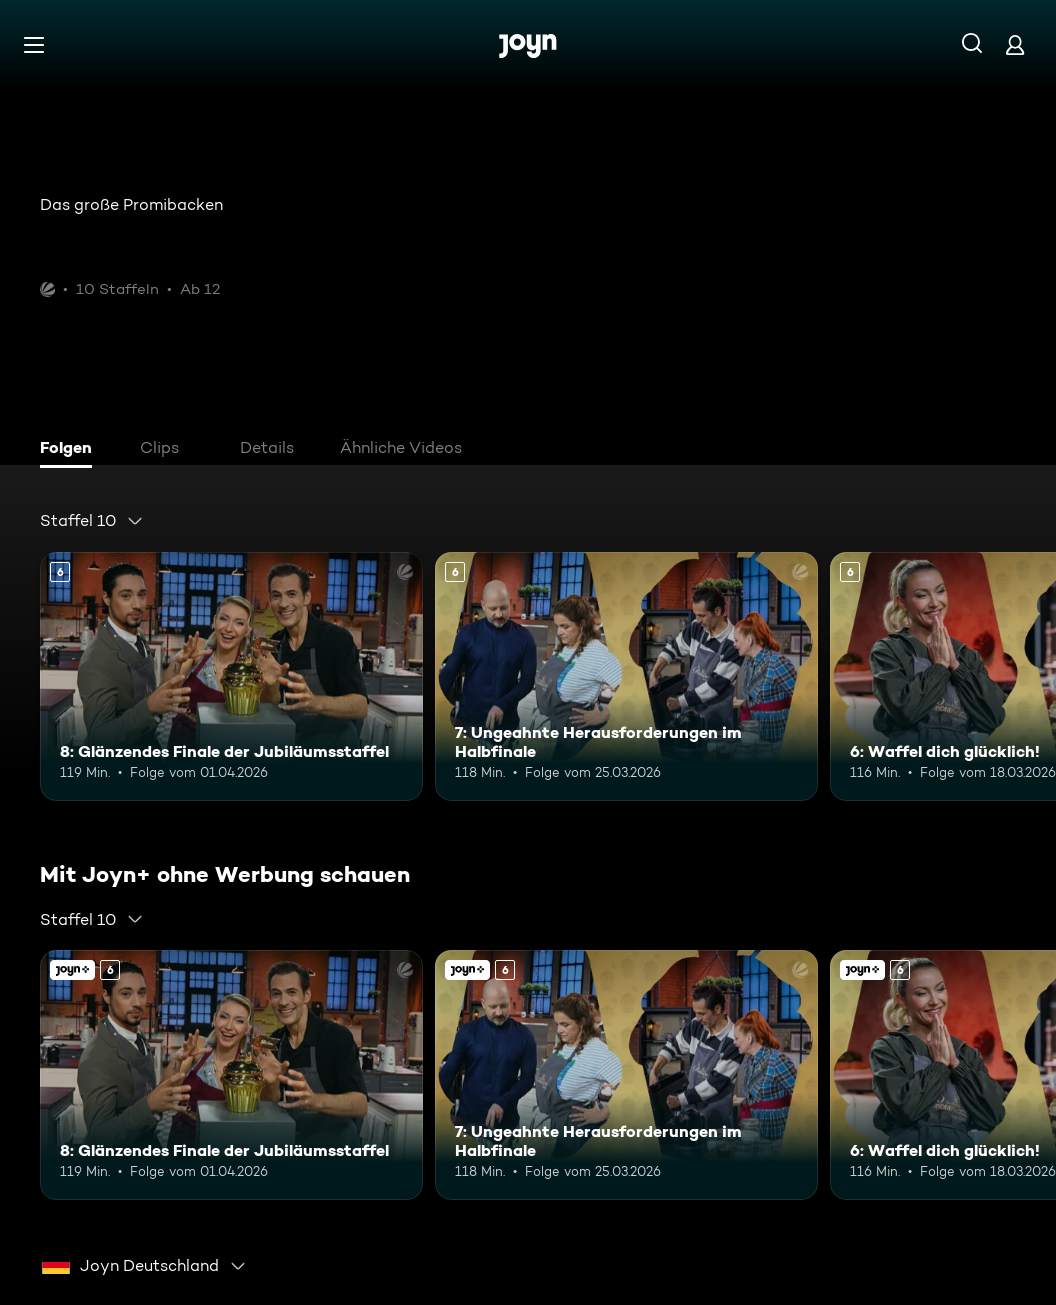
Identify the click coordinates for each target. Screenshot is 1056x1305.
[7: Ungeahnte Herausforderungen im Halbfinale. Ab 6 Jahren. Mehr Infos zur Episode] (626, 676)
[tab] (71, 450)
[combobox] (92, 521)
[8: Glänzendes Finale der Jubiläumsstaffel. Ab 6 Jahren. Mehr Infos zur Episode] (231, 676)
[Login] (1015, 44)
